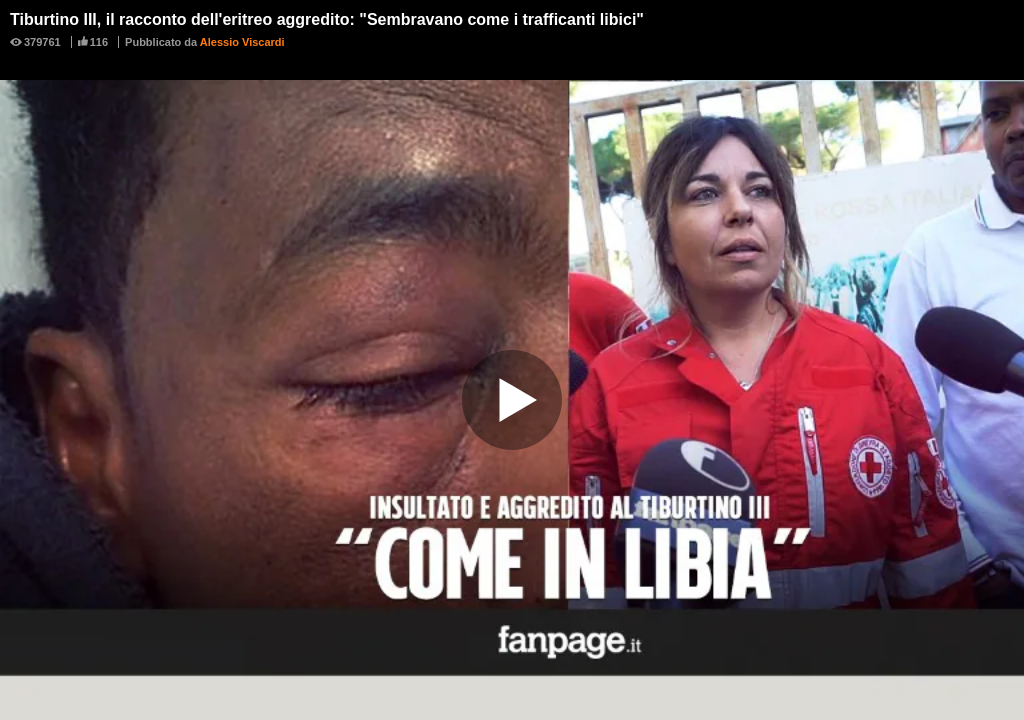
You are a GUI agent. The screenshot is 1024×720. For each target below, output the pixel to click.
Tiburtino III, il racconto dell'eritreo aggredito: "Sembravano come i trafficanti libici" (327, 19)
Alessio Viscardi (242, 42)
